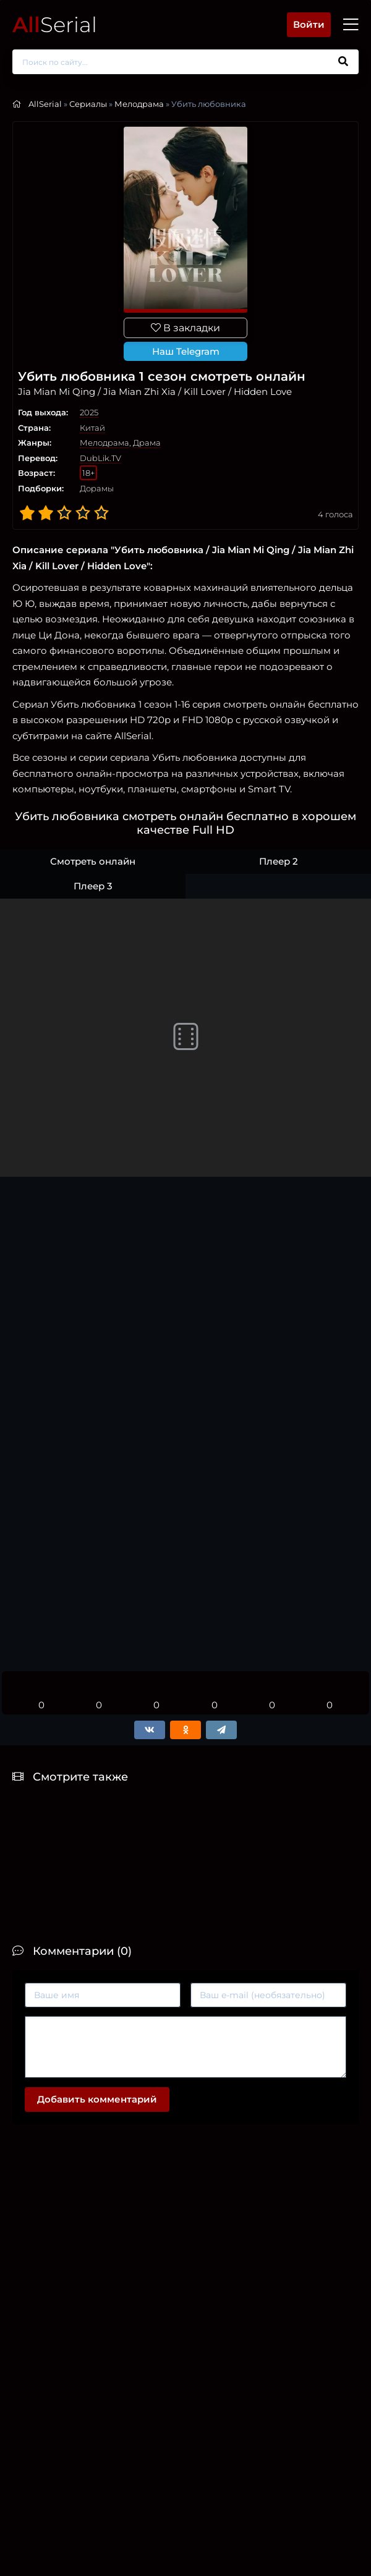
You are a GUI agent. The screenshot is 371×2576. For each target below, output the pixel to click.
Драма (147, 442)
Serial (54, 24)
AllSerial (45, 104)
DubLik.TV (100, 458)
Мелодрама (139, 104)
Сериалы (88, 104)
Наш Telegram (186, 351)
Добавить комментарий (97, 2099)
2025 (89, 412)
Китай (92, 428)
